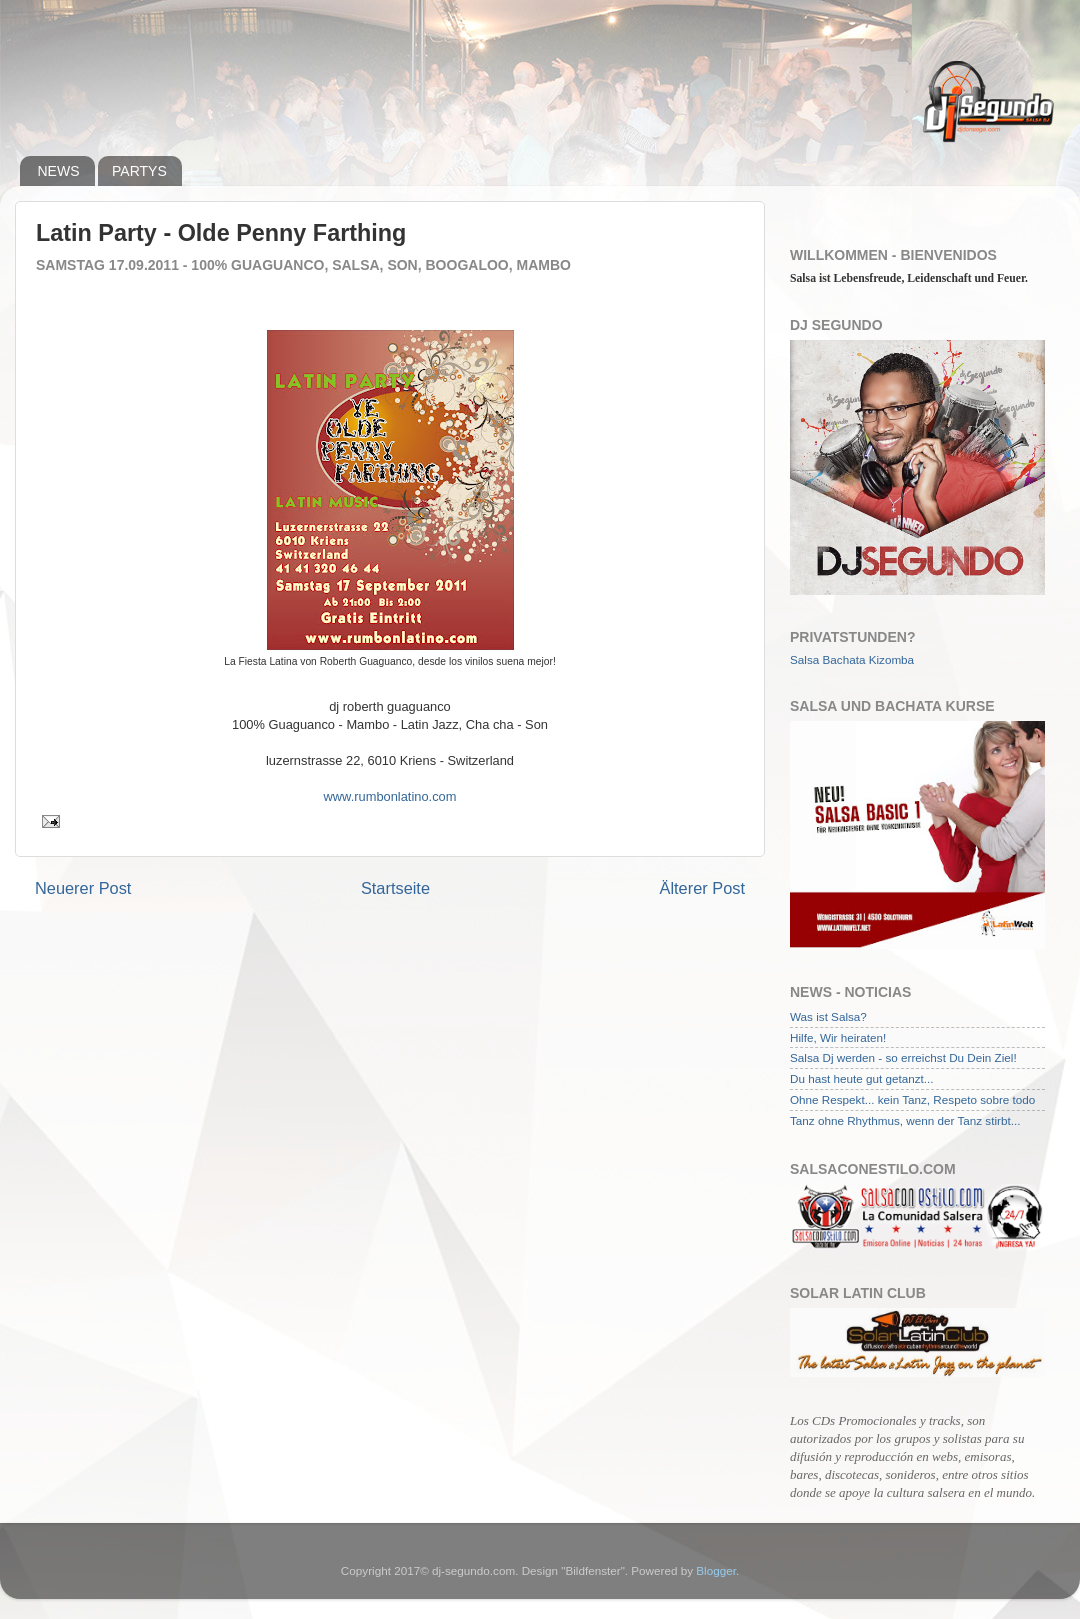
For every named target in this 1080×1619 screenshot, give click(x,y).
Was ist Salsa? (828, 1016)
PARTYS (139, 171)
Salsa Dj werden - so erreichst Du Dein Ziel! (903, 1057)
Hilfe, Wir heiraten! (838, 1037)
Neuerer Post (83, 888)
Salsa (804, 659)
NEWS (59, 171)
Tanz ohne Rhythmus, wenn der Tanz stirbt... (905, 1120)
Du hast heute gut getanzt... (862, 1078)
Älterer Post (702, 888)
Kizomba (891, 659)
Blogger (716, 1570)
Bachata (844, 659)
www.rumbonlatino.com (390, 796)
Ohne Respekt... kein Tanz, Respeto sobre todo (912, 1099)
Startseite (395, 888)
